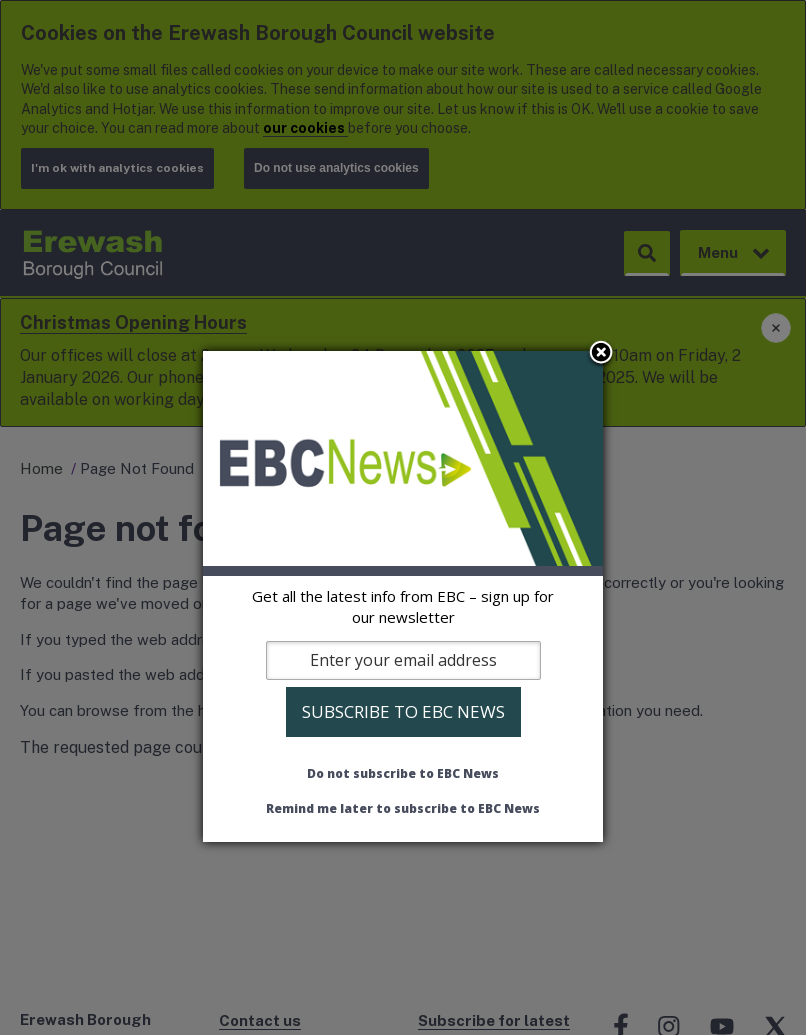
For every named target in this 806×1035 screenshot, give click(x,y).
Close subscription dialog (601, 354)
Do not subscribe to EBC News (403, 773)
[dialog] (403, 596)
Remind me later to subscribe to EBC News (403, 808)
